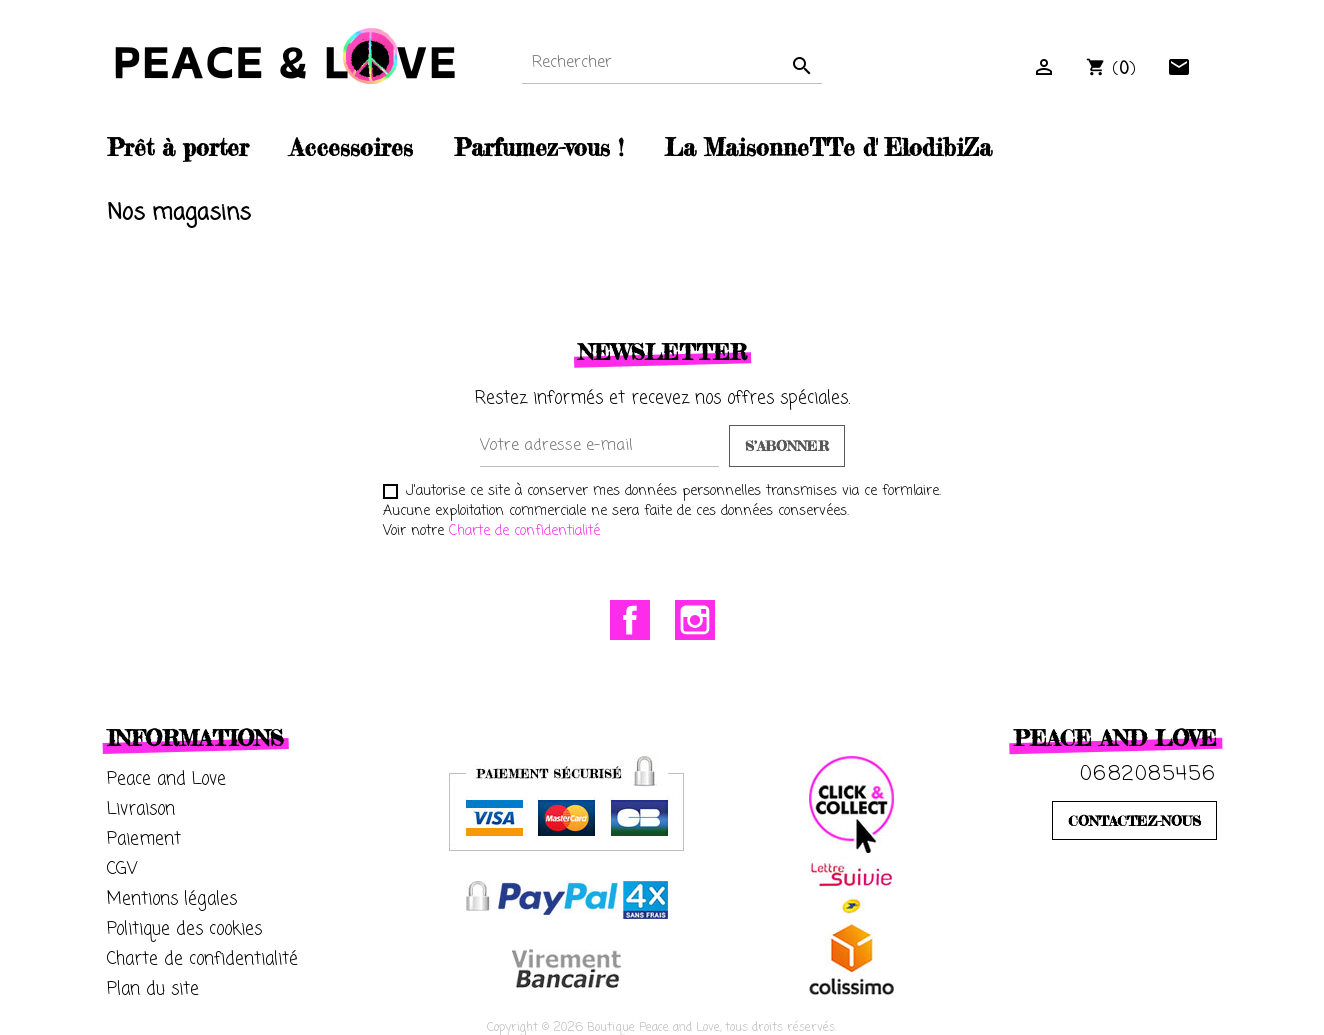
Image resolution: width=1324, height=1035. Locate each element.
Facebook (630, 620)
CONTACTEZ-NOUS (1134, 820)
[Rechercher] (672, 63)
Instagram (695, 620)
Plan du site (153, 989)
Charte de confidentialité (524, 531)
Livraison (141, 809)
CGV (122, 869)
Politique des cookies (184, 929)
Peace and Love (166, 779)
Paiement (144, 839)
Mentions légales (172, 899)
